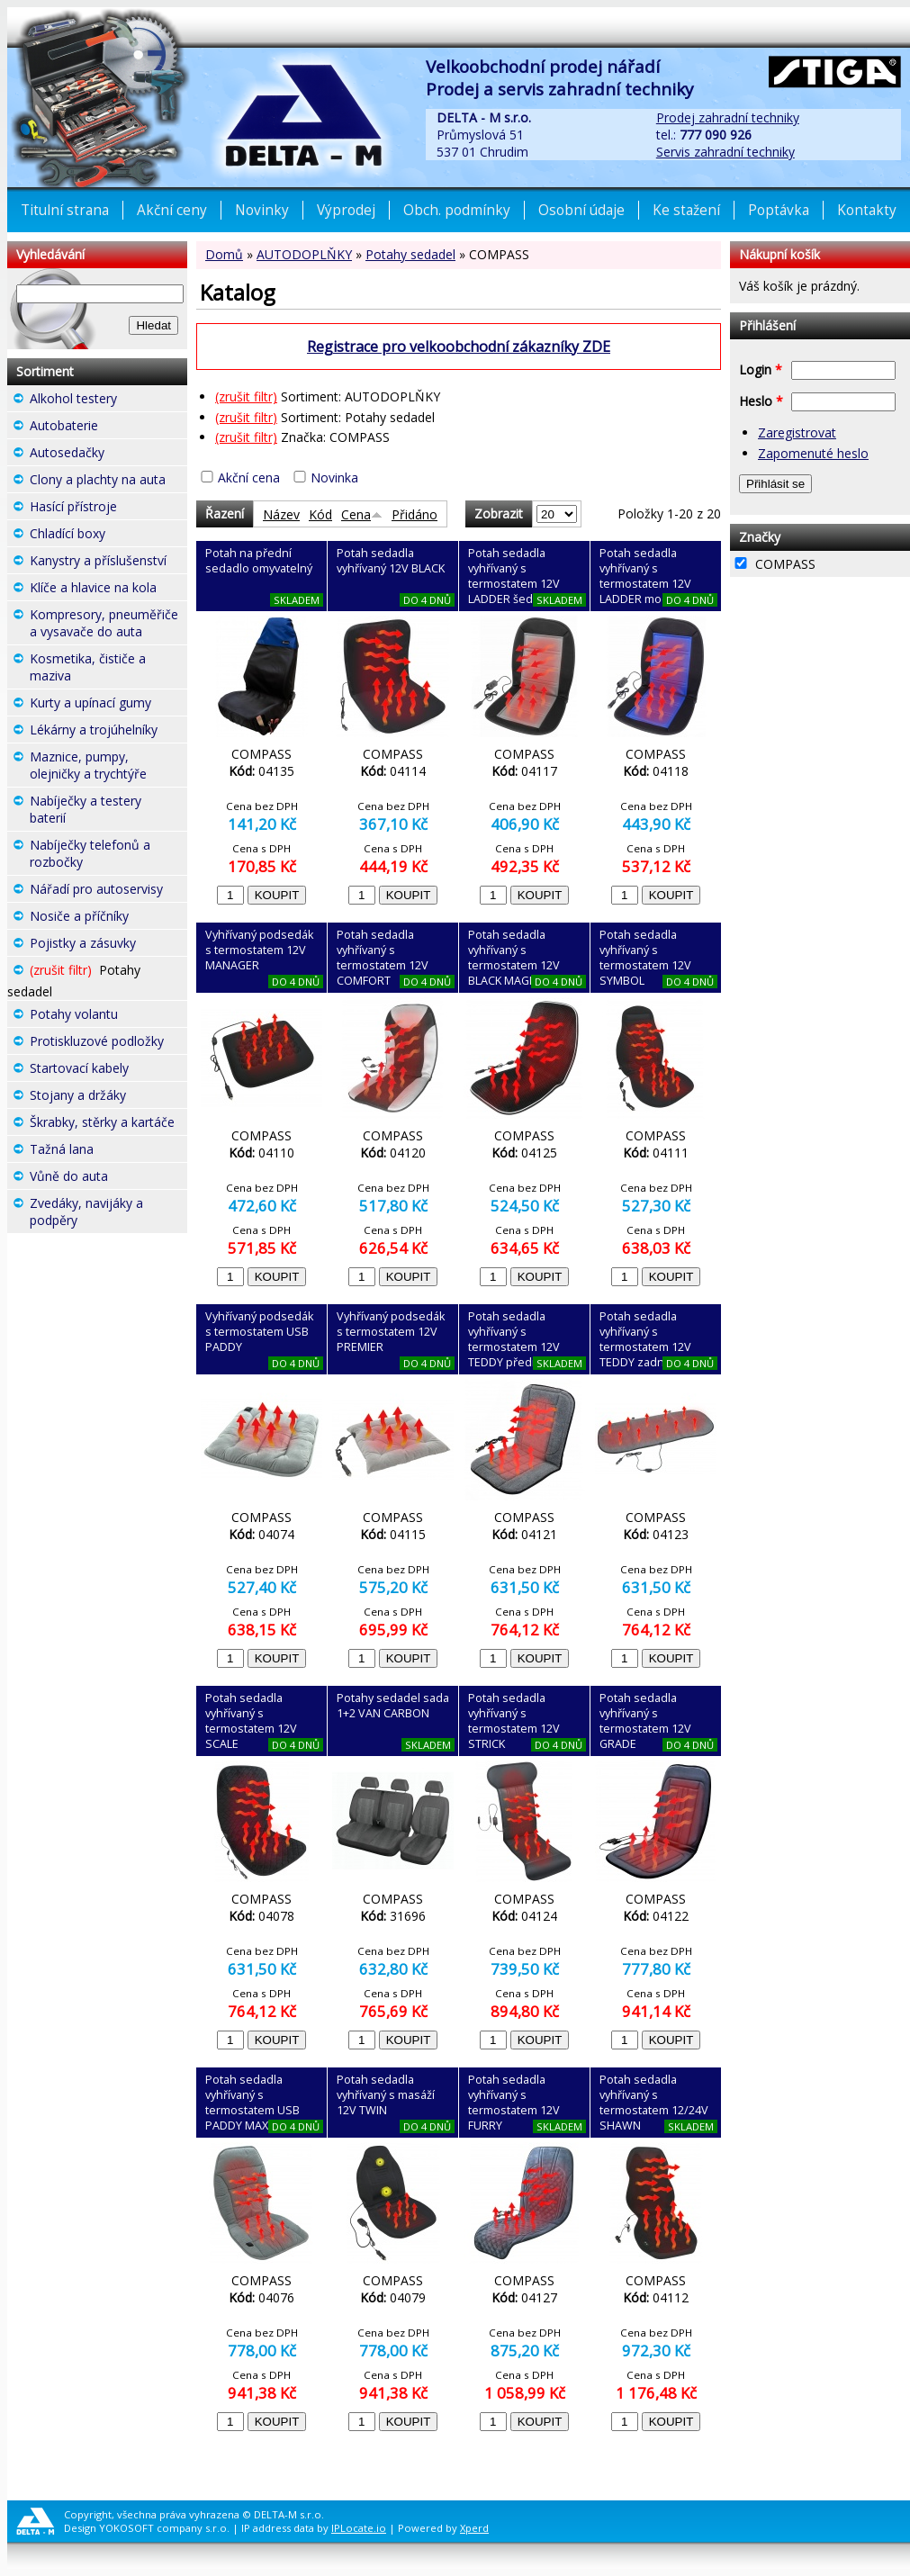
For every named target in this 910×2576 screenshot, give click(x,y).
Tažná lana (108, 1151)
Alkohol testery (108, 400)
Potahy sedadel (410, 254)
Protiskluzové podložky (108, 1043)
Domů (224, 254)
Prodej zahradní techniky (727, 117)
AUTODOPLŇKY (304, 254)
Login (760, 369)
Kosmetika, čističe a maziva (108, 669)
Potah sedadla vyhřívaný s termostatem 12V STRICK (514, 1721)
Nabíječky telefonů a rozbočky (108, 855)
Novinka (334, 477)
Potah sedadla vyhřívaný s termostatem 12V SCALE (251, 1721)
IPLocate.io (358, 2528)
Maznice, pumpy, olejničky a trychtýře (108, 767)
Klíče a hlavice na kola (108, 589)
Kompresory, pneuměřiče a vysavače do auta (108, 625)
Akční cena (249, 477)
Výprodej (346, 210)
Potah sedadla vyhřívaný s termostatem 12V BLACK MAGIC (514, 957)
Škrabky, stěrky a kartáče (108, 1124)
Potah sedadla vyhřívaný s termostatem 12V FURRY (514, 2102)
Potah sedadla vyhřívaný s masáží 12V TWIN (386, 2095)
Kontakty (866, 210)
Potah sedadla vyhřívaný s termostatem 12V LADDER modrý (645, 576)
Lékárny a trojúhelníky (108, 732)
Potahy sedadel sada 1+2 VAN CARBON (393, 1705)
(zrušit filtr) (246, 396)
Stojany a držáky (108, 1097)
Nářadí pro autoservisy (108, 891)
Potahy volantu (108, 1016)
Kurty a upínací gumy (108, 705)
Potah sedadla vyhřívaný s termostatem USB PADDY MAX (252, 2102)
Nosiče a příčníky (108, 918)
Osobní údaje (581, 210)
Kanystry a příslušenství (108, 562)
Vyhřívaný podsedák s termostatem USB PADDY (259, 1332)
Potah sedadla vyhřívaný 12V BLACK (391, 560)
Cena (362, 514)
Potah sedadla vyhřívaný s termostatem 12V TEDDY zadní (645, 1339)
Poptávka (778, 210)
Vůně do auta (108, 1178)
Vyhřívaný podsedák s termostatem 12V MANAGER (259, 950)
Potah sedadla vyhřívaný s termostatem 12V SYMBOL (645, 957)
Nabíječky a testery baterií (108, 811)
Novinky (262, 210)
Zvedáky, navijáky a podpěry (108, 1213)
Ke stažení (686, 210)
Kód (320, 514)
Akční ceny (172, 210)
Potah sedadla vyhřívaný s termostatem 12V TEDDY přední (514, 1339)
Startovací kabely (108, 1070)
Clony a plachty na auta (108, 481)
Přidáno (414, 514)
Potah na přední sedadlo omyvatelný (258, 560)
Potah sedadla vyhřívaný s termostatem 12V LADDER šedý (514, 576)
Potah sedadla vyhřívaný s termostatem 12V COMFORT (382, 957)
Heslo (761, 401)
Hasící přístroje (108, 508)
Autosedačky (108, 454)
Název (281, 514)
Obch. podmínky (456, 210)
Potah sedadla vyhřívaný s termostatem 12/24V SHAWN (653, 2102)
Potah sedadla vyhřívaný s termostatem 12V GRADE (645, 1721)
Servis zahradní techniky (725, 151)
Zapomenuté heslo (813, 453)
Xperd (474, 2528)
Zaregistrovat (797, 432)
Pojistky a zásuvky (108, 945)
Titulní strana (65, 210)
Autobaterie (108, 427)
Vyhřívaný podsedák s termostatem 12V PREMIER (391, 1332)
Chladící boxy (108, 535)
